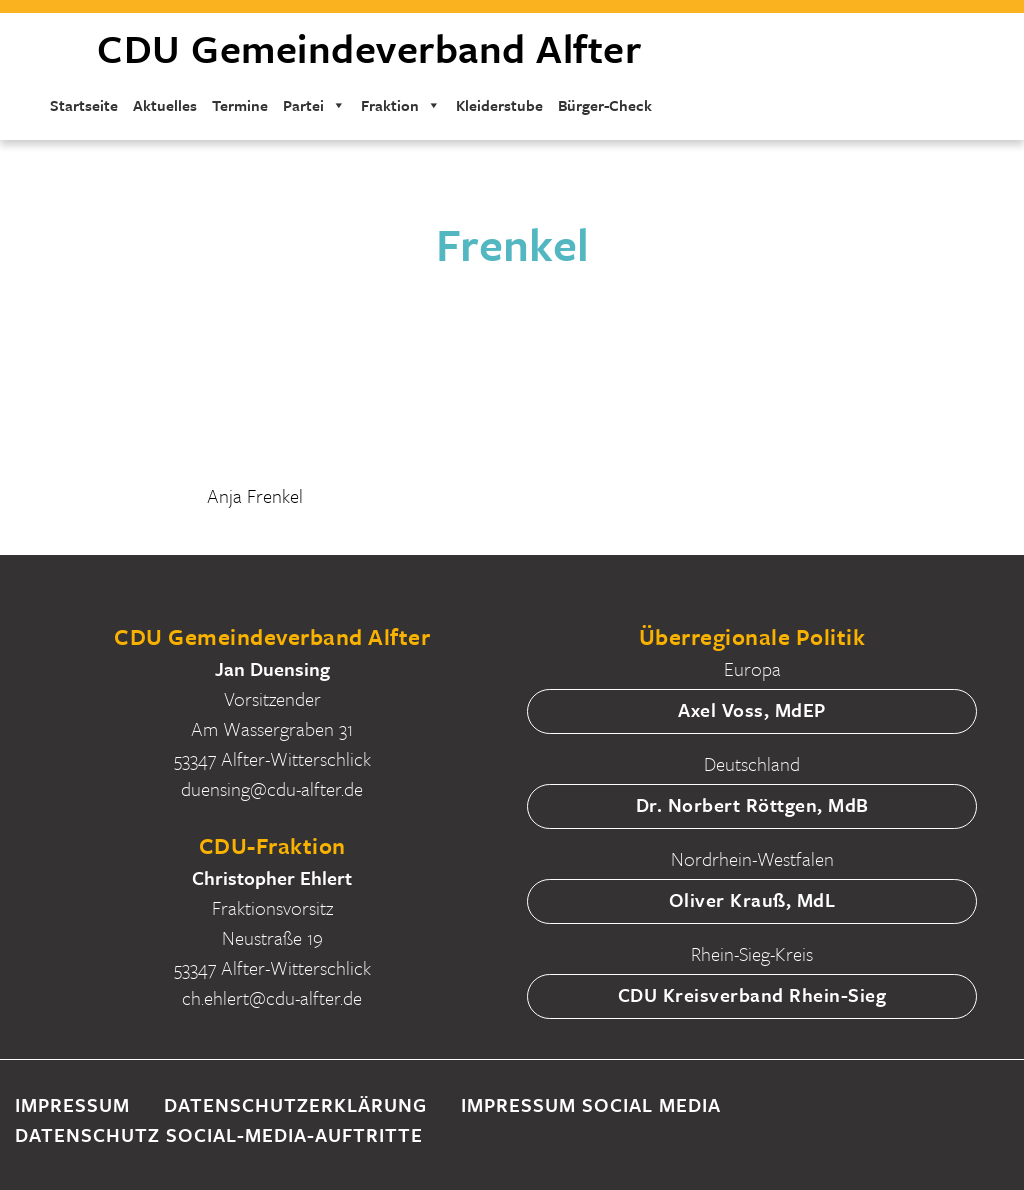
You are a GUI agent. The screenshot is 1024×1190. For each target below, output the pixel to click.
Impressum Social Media (591, 1104)
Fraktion (401, 105)
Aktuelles (165, 105)
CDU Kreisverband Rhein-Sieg (752, 994)
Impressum (72, 1104)
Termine (240, 105)
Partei (314, 105)
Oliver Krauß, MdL (752, 899)
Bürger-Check (605, 105)
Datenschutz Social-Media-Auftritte (219, 1134)
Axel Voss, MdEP (752, 709)
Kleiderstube (499, 105)
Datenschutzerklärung (295, 1104)
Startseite (84, 105)
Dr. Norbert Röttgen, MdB (752, 804)
